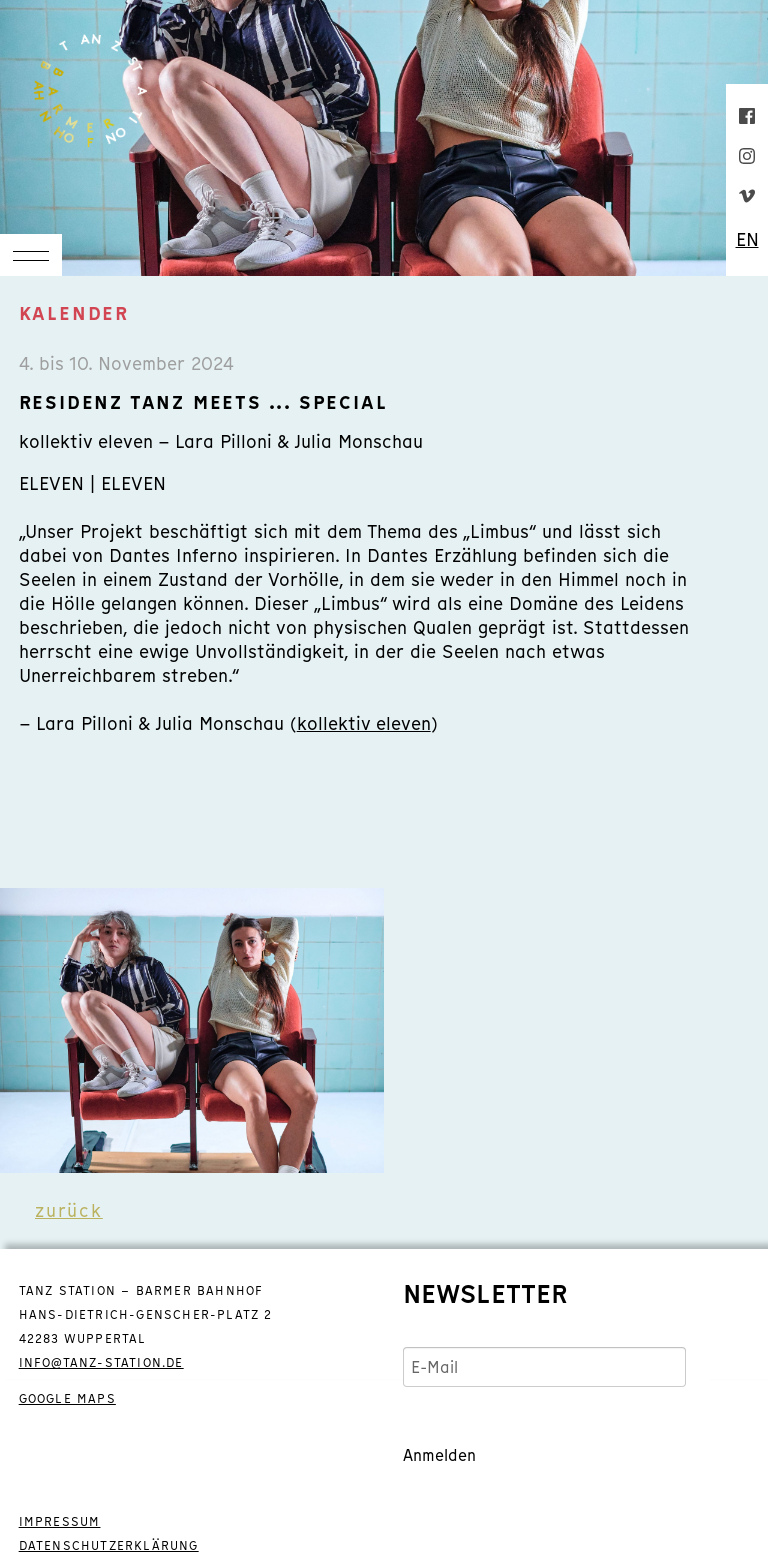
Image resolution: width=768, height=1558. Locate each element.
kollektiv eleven (364, 723)
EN (747, 240)
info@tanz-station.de (101, 1363)
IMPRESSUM (60, 1522)
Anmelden (439, 1455)
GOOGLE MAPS (67, 1399)
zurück (69, 1210)
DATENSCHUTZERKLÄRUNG (109, 1546)
